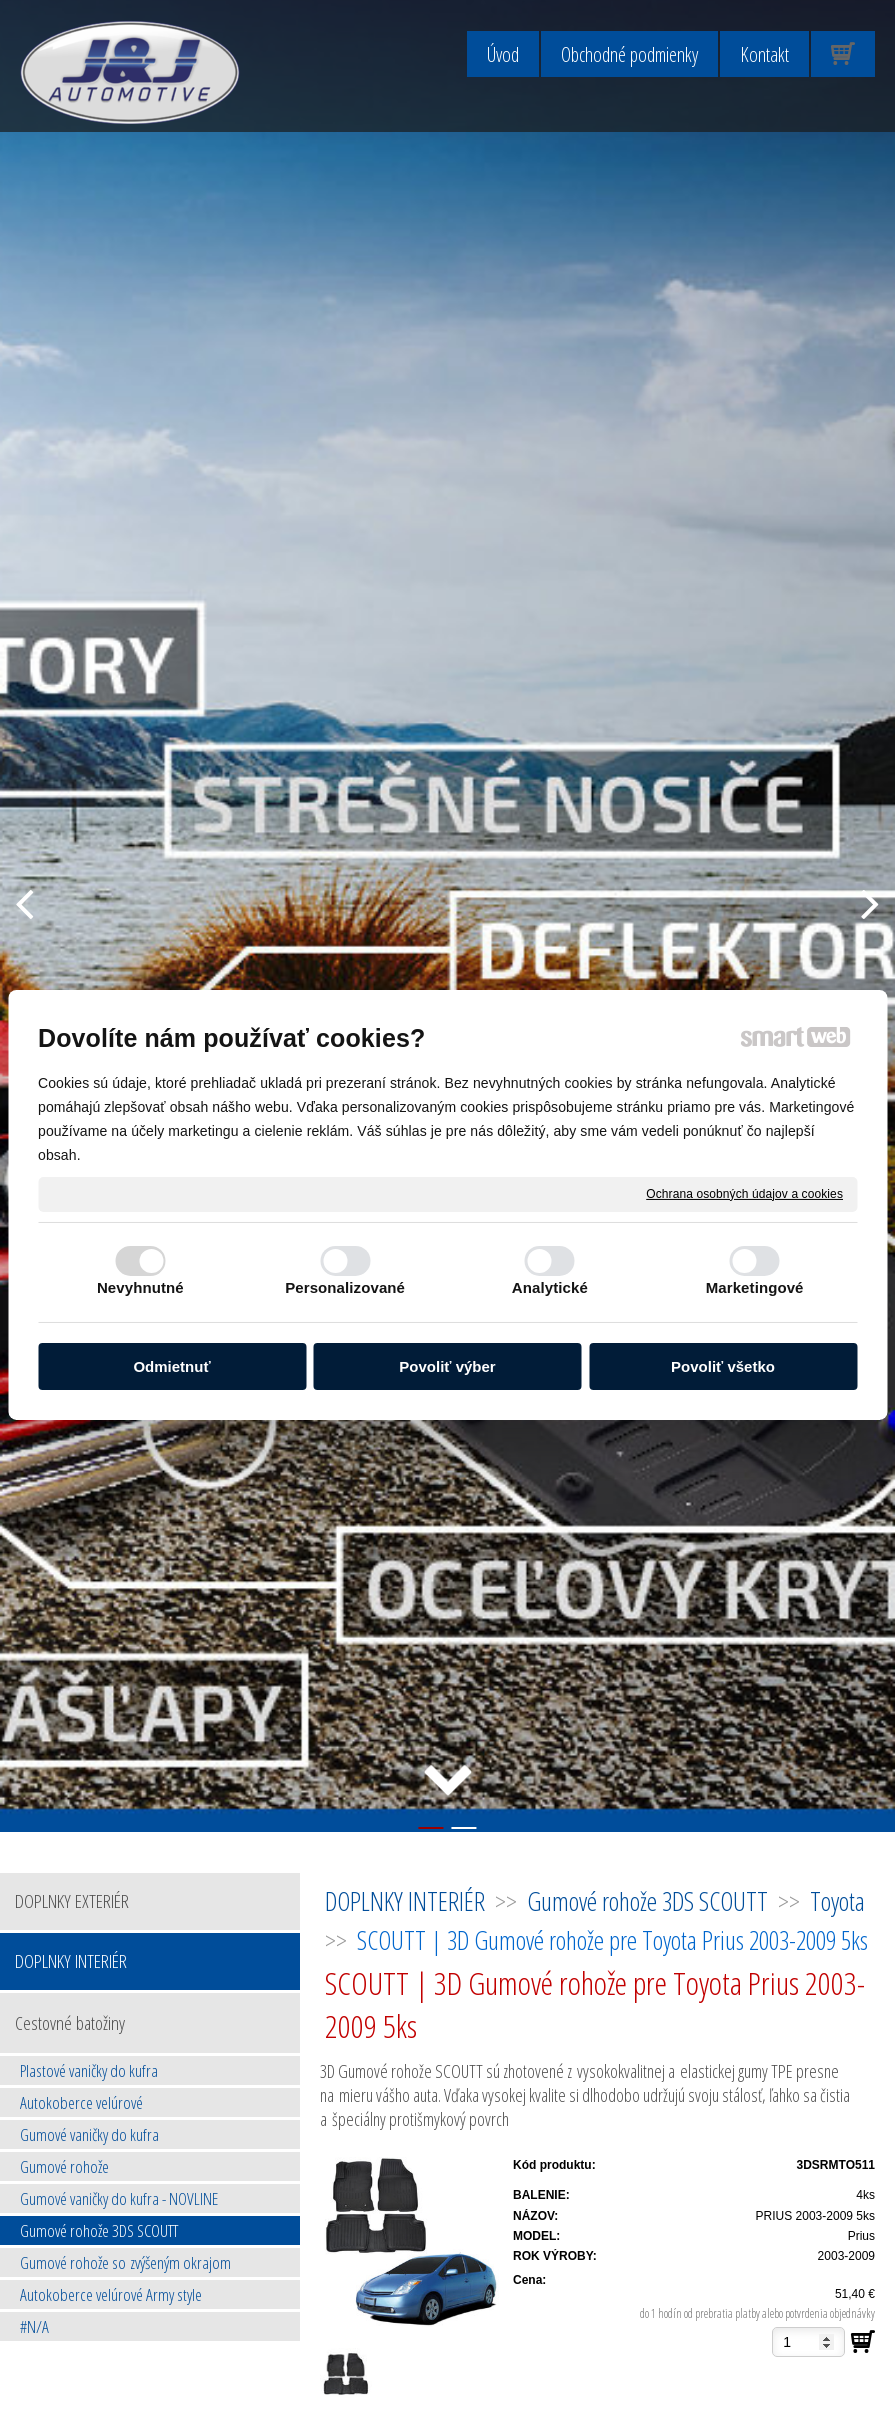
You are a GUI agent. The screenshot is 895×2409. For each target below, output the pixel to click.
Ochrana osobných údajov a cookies (744, 1193)
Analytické (550, 1287)
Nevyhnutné (140, 1287)
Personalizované (345, 1287)
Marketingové (755, 1287)
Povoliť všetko (723, 1366)
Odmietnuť (171, 1366)
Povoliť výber (447, 1366)
